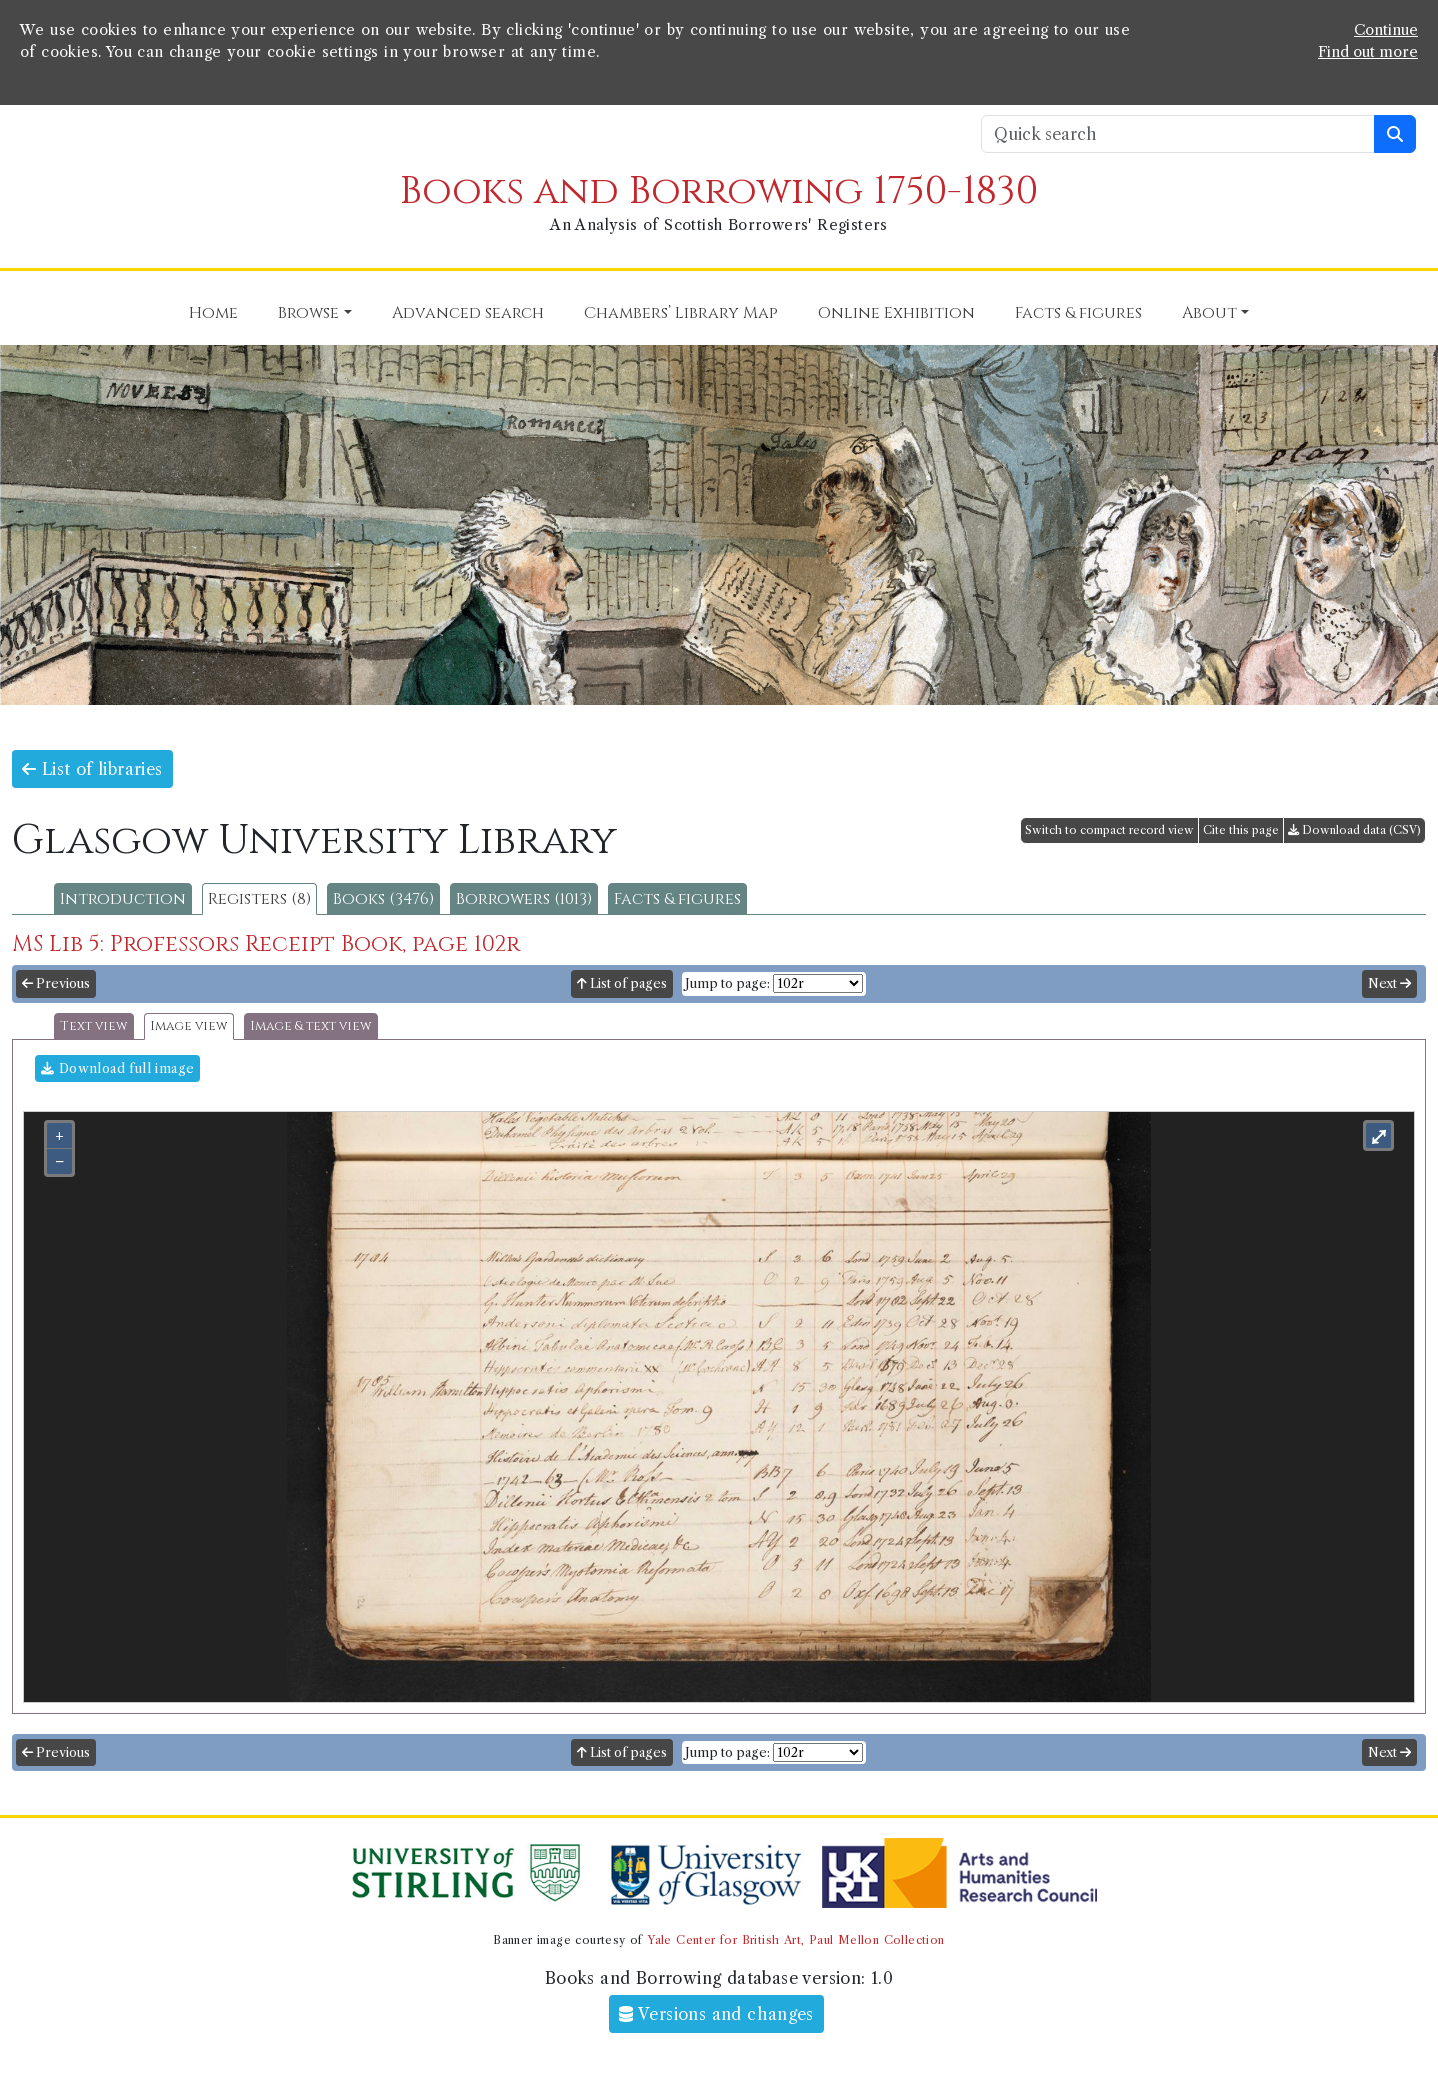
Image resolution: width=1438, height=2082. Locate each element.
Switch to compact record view (1109, 830)
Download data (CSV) (1354, 830)
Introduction (123, 899)
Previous (56, 983)
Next (1389, 983)
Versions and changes (716, 2014)
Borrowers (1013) (524, 899)
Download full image (117, 1068)
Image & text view (311, 1026)
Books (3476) (383, 899)
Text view (94, 1026)
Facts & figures (677, 899)
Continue (1386, 30)
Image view (189, 1026)
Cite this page (1241, 830)
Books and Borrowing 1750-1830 (719, 191)
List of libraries (92, 769)
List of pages (622, 983)
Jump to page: (727, 983)
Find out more (1368, 52)
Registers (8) (259, 899)
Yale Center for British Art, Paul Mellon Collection (795, 1940)
